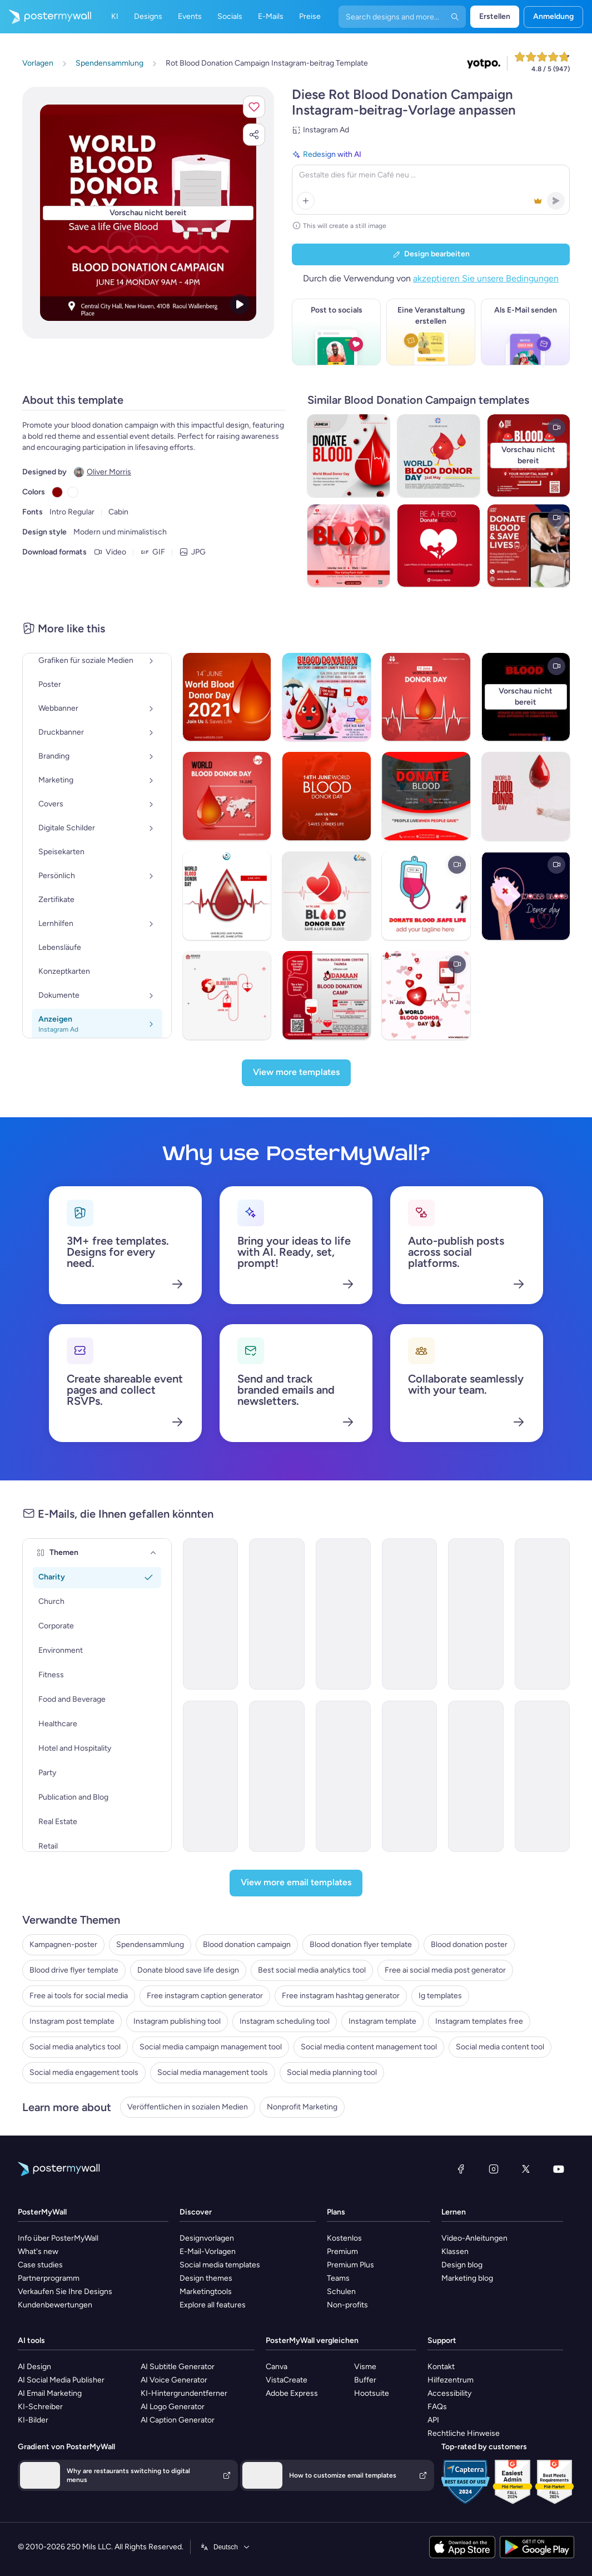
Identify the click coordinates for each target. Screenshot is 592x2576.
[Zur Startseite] (45, 17)
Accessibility (449, 2393)
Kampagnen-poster (63, 1944)
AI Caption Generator (178, 2420)
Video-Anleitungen (474, 2238)
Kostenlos (344, 2238)
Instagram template (382, 2021)
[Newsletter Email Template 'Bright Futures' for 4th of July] (475, 1614)
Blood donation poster (469, 1944)
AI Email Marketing (50, 2393)
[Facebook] (461, 2169)
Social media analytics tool (75, 2047)
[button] (254, 107)
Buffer (365, 2380)
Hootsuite (371, 2393)
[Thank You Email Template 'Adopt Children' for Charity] (276, 1776)
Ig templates (440, 1995)
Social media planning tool (332, 2072)
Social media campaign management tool (211, 2047)
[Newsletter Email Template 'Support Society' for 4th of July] (343, 1614)
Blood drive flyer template (73, 1970)
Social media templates (220, 2265)
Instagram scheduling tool (285, 2021)
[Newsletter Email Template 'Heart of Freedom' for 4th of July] (210, 1614)
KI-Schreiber (40, 2406)
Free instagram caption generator (205, 1995)
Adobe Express (292, 2393)
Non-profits (347, 2305)
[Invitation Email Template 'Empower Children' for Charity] (343, 1776)
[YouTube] (559, 2169)
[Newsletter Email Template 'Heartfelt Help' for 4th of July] (276, 1614)
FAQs (437, 2406)
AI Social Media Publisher (61, 2380)
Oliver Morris (109, 472)
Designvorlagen (207, 2238)
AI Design (34, 2366)
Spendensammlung (150, 1944)
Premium (342, 2251)
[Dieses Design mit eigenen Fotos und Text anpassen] (148, 213)
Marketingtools (206, 2291)
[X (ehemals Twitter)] (526, 2169)
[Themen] (153, 1552)
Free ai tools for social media (78, 1995)
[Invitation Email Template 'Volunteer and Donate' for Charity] (409, 1776)
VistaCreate (286, 2380)
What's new (38, 2251)
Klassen (455, 2251)
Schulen (341, 2291)
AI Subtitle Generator (178, 2366)
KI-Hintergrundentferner (184, 2393)
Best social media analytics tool (312, 1970)
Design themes (206, 2278)
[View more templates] (296, 1072)
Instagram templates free (479, 2021)
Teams (338, 2278)
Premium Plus (350, 2265)
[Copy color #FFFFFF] (72, 492)
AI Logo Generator (173, 2406)
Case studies (40, 2265)
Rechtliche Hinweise (463, 2433)
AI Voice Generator (174, 2380)
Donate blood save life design (188, 1970)
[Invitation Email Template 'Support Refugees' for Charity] (542, 1776)
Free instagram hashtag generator (341, 1995)
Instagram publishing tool (177, 2021)
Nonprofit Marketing (302, 2107)
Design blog (461, 2265)
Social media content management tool (369, 2047)
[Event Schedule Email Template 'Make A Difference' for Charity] (475, 1776)
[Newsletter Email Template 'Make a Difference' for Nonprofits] (210, 1776)
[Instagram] (493, 2169)
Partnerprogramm (48, 2278)
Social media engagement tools (83, 2072)
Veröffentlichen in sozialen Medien (187, 2107)
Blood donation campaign (247, 1944)
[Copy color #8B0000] (57, 492)
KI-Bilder (33, 2420)
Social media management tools (212, 2072)
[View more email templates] (296, 1883)
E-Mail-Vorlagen (208, 2251)
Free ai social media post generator (445, 1970)
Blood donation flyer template (361, 1944)
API (433, 2420)
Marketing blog (467, 2278)
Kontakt (441, 2366)
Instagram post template (72, 2021)
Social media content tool (500, 2047)
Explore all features (213, 2305)
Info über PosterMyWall (58, 2238)
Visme (365, 2366)
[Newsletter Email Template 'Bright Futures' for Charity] (542, 1614)
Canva (276, 2366)
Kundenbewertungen (55, 2305)
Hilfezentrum (450, 2380)
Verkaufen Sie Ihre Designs (65, 2291)
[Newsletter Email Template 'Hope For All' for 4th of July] (409, 1614)
